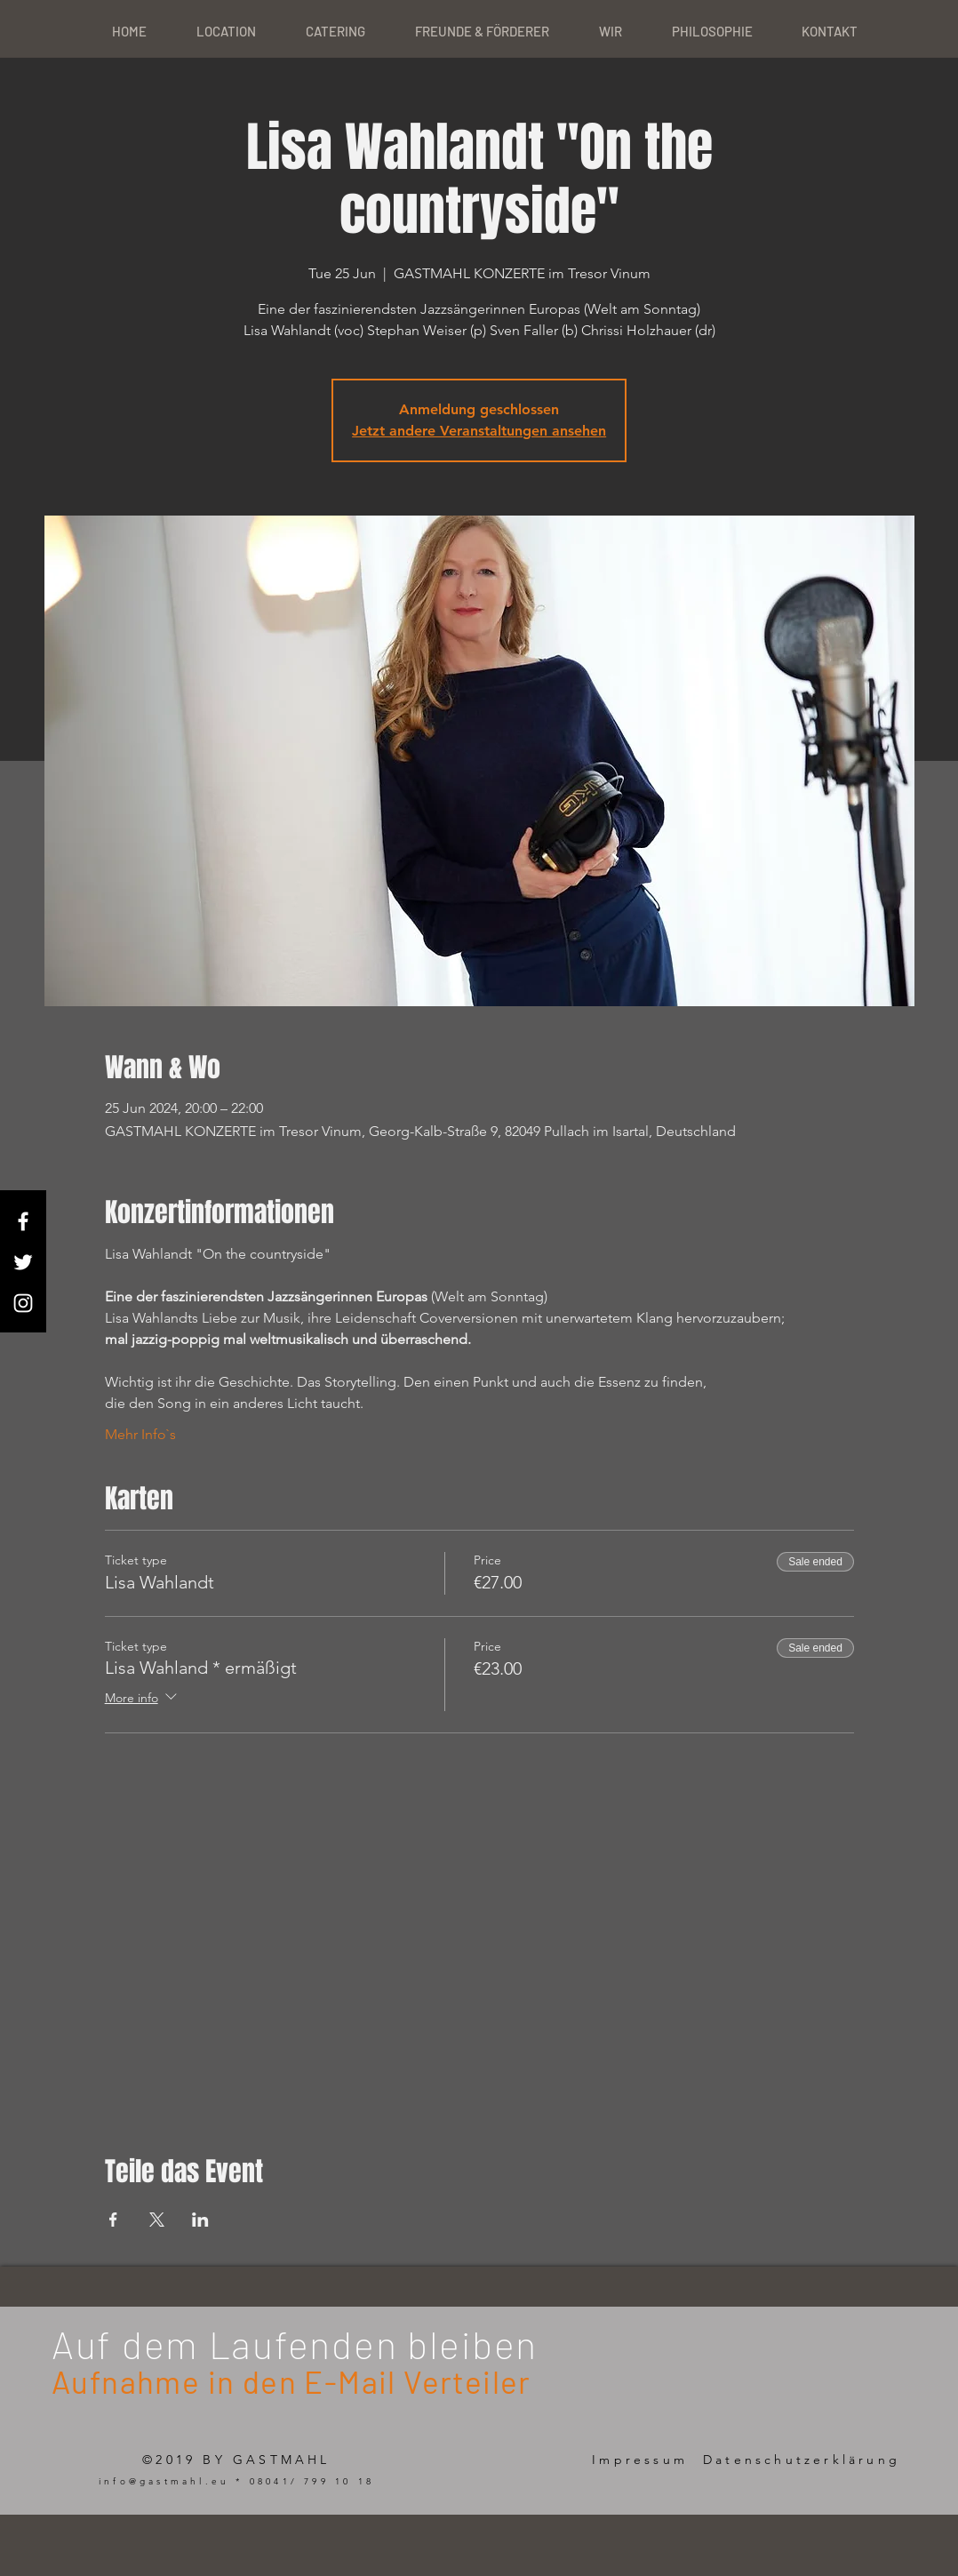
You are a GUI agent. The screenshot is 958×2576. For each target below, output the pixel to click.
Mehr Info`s (140, 1434)
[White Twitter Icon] (23, 1262)
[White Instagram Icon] (23, 1303)
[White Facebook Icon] (23, 1221)
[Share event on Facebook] (113, 2219)
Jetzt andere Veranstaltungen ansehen (479, 430)
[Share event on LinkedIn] (200, 2219)
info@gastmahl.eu (164, 2481)
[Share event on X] (156, 2219)
